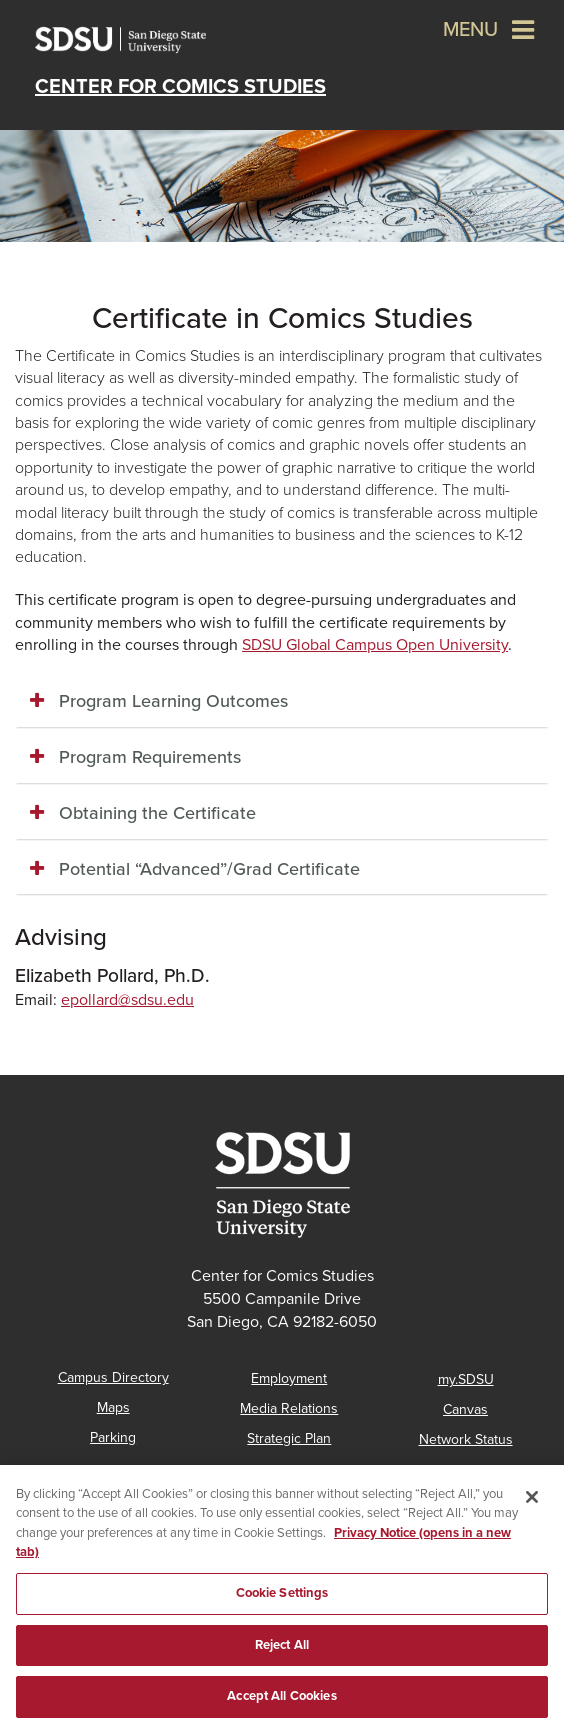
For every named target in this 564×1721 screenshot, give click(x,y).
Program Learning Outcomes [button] (173, 701)
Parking (113, 1437)
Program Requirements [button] (150, 757)
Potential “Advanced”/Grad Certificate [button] (209, 869)
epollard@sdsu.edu (127, 1000)
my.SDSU (466, 1379)
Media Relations (289, 1408)
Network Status (466, 1439)
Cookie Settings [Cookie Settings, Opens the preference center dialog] (282, 1614)
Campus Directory (113, 1377)
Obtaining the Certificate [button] (157, 813)
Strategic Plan (289, 1438)
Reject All (282, 1666)
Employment (289, 1378)
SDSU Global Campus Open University (375, 645)
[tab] (282, 702)
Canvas (465, 1409)
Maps (113, 1407)
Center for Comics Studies (180, 87)
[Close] (532, 1518)
